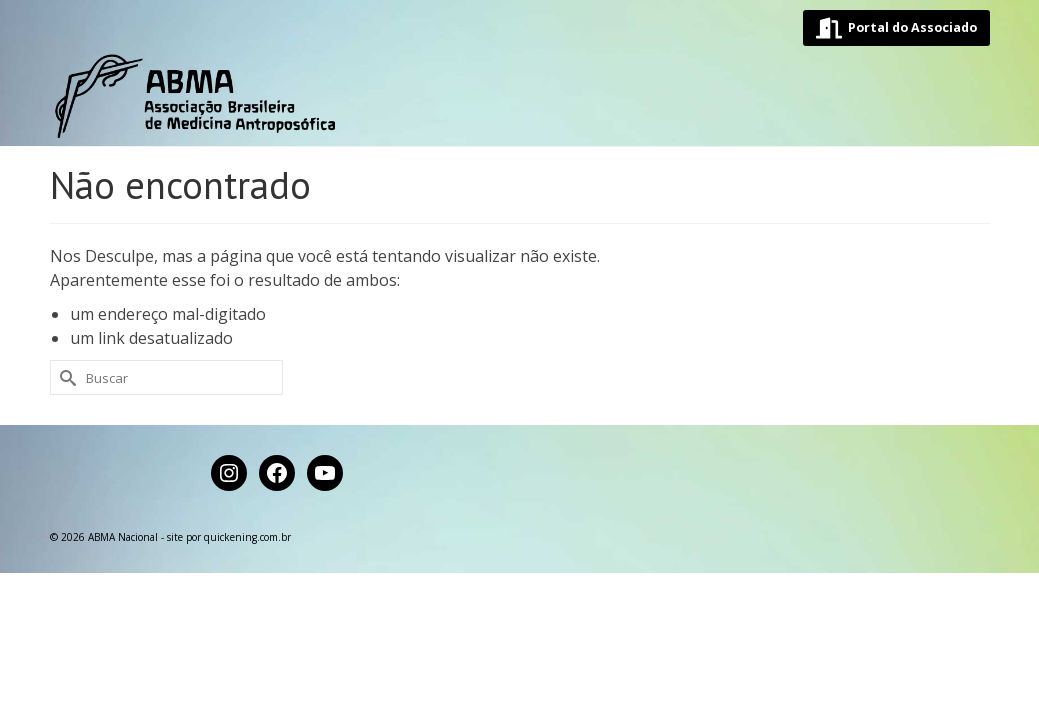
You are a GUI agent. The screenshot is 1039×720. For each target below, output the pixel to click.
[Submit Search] (65, 500)
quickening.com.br (247, 660)
